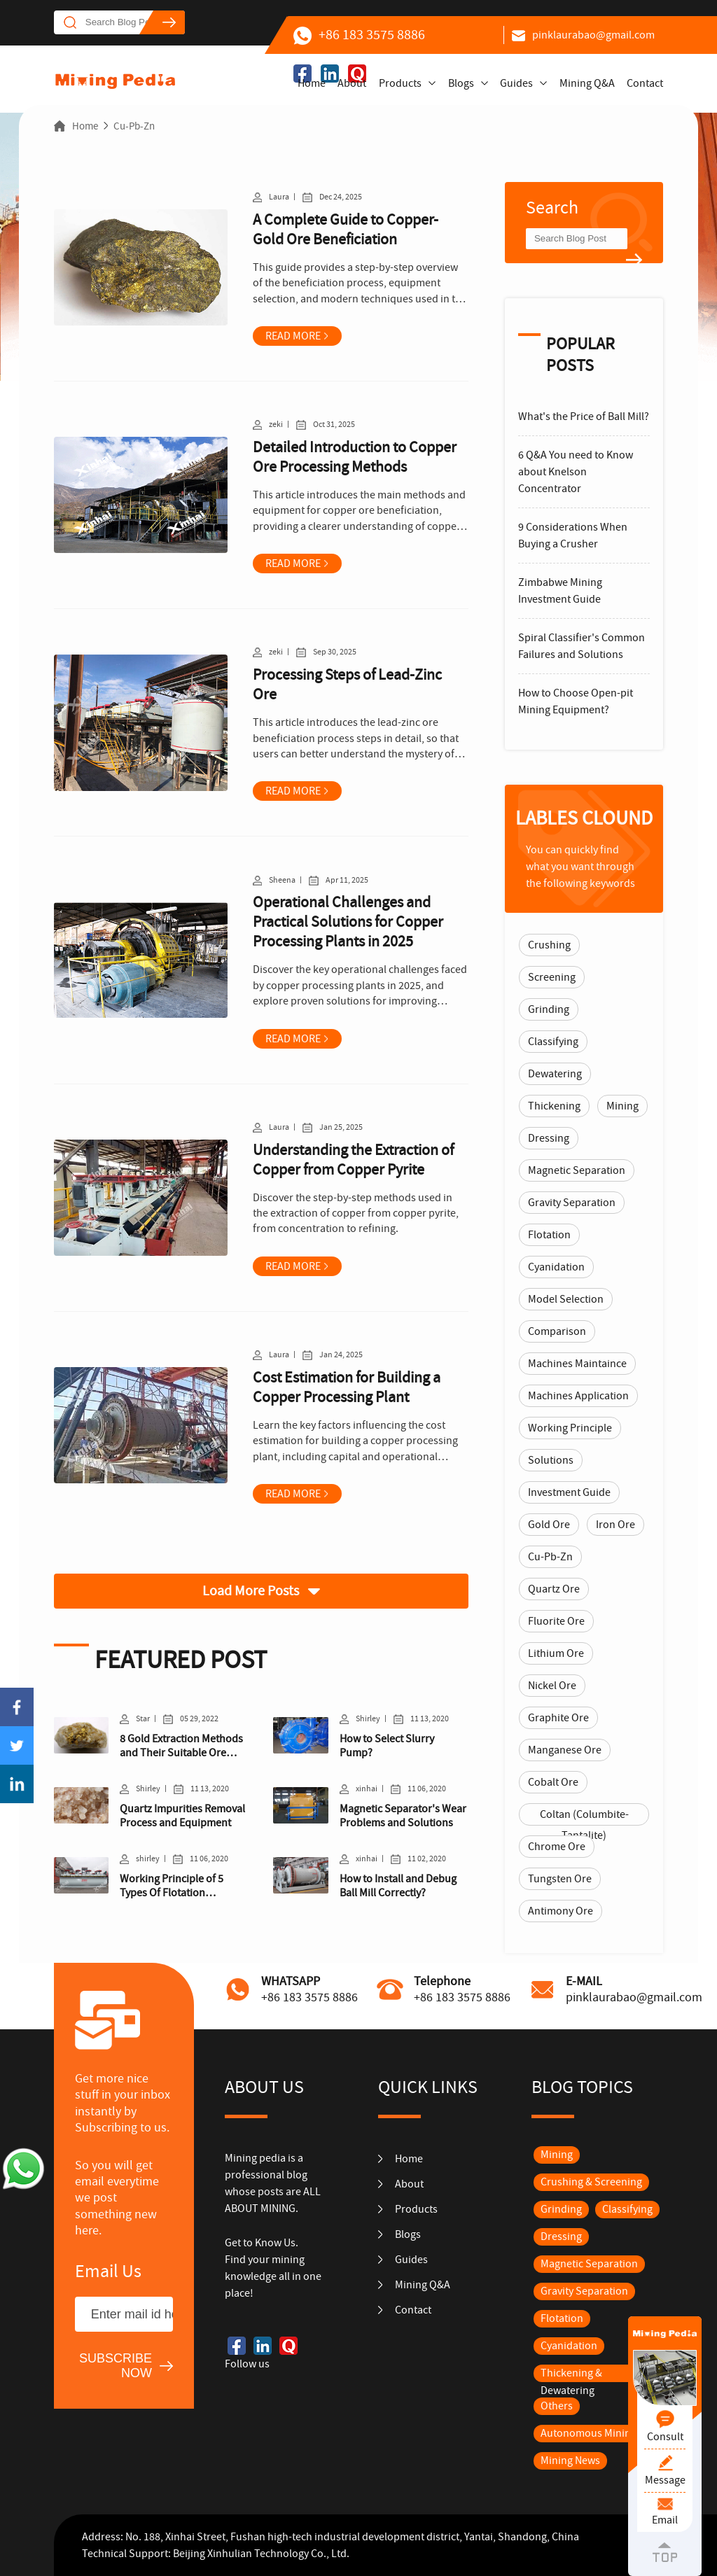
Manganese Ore (564, 1750)
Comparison (557, 1331)
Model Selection (566, 1299)
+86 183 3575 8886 (359, 34)
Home (312, 83)
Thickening (554, 1106)
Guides (516, 83)
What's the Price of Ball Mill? (583, 417)
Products (400, 83)
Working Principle (570, 1428)
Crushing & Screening (591, 2182)
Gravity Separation (571, 1203)
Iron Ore (615, 1525)
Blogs (461, 83)
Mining (622, 1106)
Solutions (550, 1460)
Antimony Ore (560, 1911)
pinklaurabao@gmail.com (583, 35)
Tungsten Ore (560, 1879)
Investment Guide (569, 1492)
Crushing (549, 945)
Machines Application (578, 1396)
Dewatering (555, 1074)
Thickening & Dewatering (571, 2382)
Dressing (548, 1138)
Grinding (548, 1009)
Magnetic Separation (576, 1170)
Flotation (549, 1235)
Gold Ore (549, 1525)
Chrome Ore (556, 1847)
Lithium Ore (556, 1653)
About (351, 83)
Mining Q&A (587, 83)
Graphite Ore (558, 1718)
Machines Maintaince (577, 1364)
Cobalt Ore (553, 1782)
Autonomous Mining (588, 2433)
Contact (645, 83)
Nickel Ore (552, 1686)
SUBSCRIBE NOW (115, 2365)
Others (557, 2406)
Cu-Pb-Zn (134, 126)
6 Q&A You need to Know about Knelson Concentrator (575, 472)
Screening (552, 977)
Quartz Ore (554, 1589)
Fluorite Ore (556, 1621)
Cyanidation (556, 1267)
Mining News (570, 2461)
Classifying (553, 1042)
